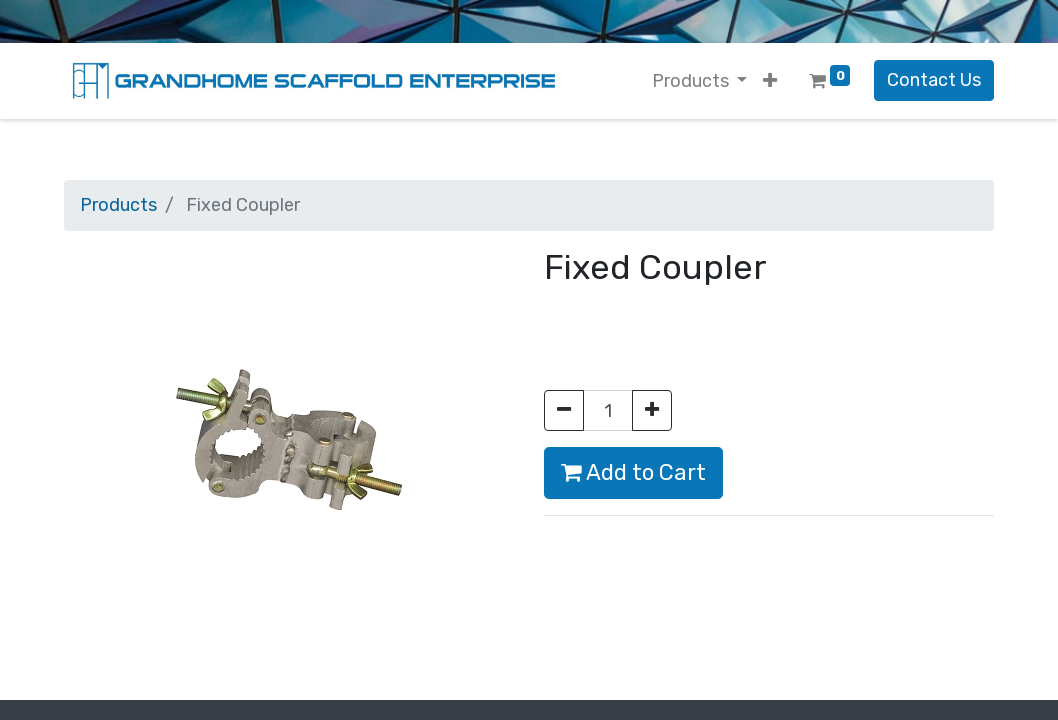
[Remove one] (564, 410)
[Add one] (652, 410)
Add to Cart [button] (633, 472)
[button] (770, 81)
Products (118, 205)
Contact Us (934, 80)
